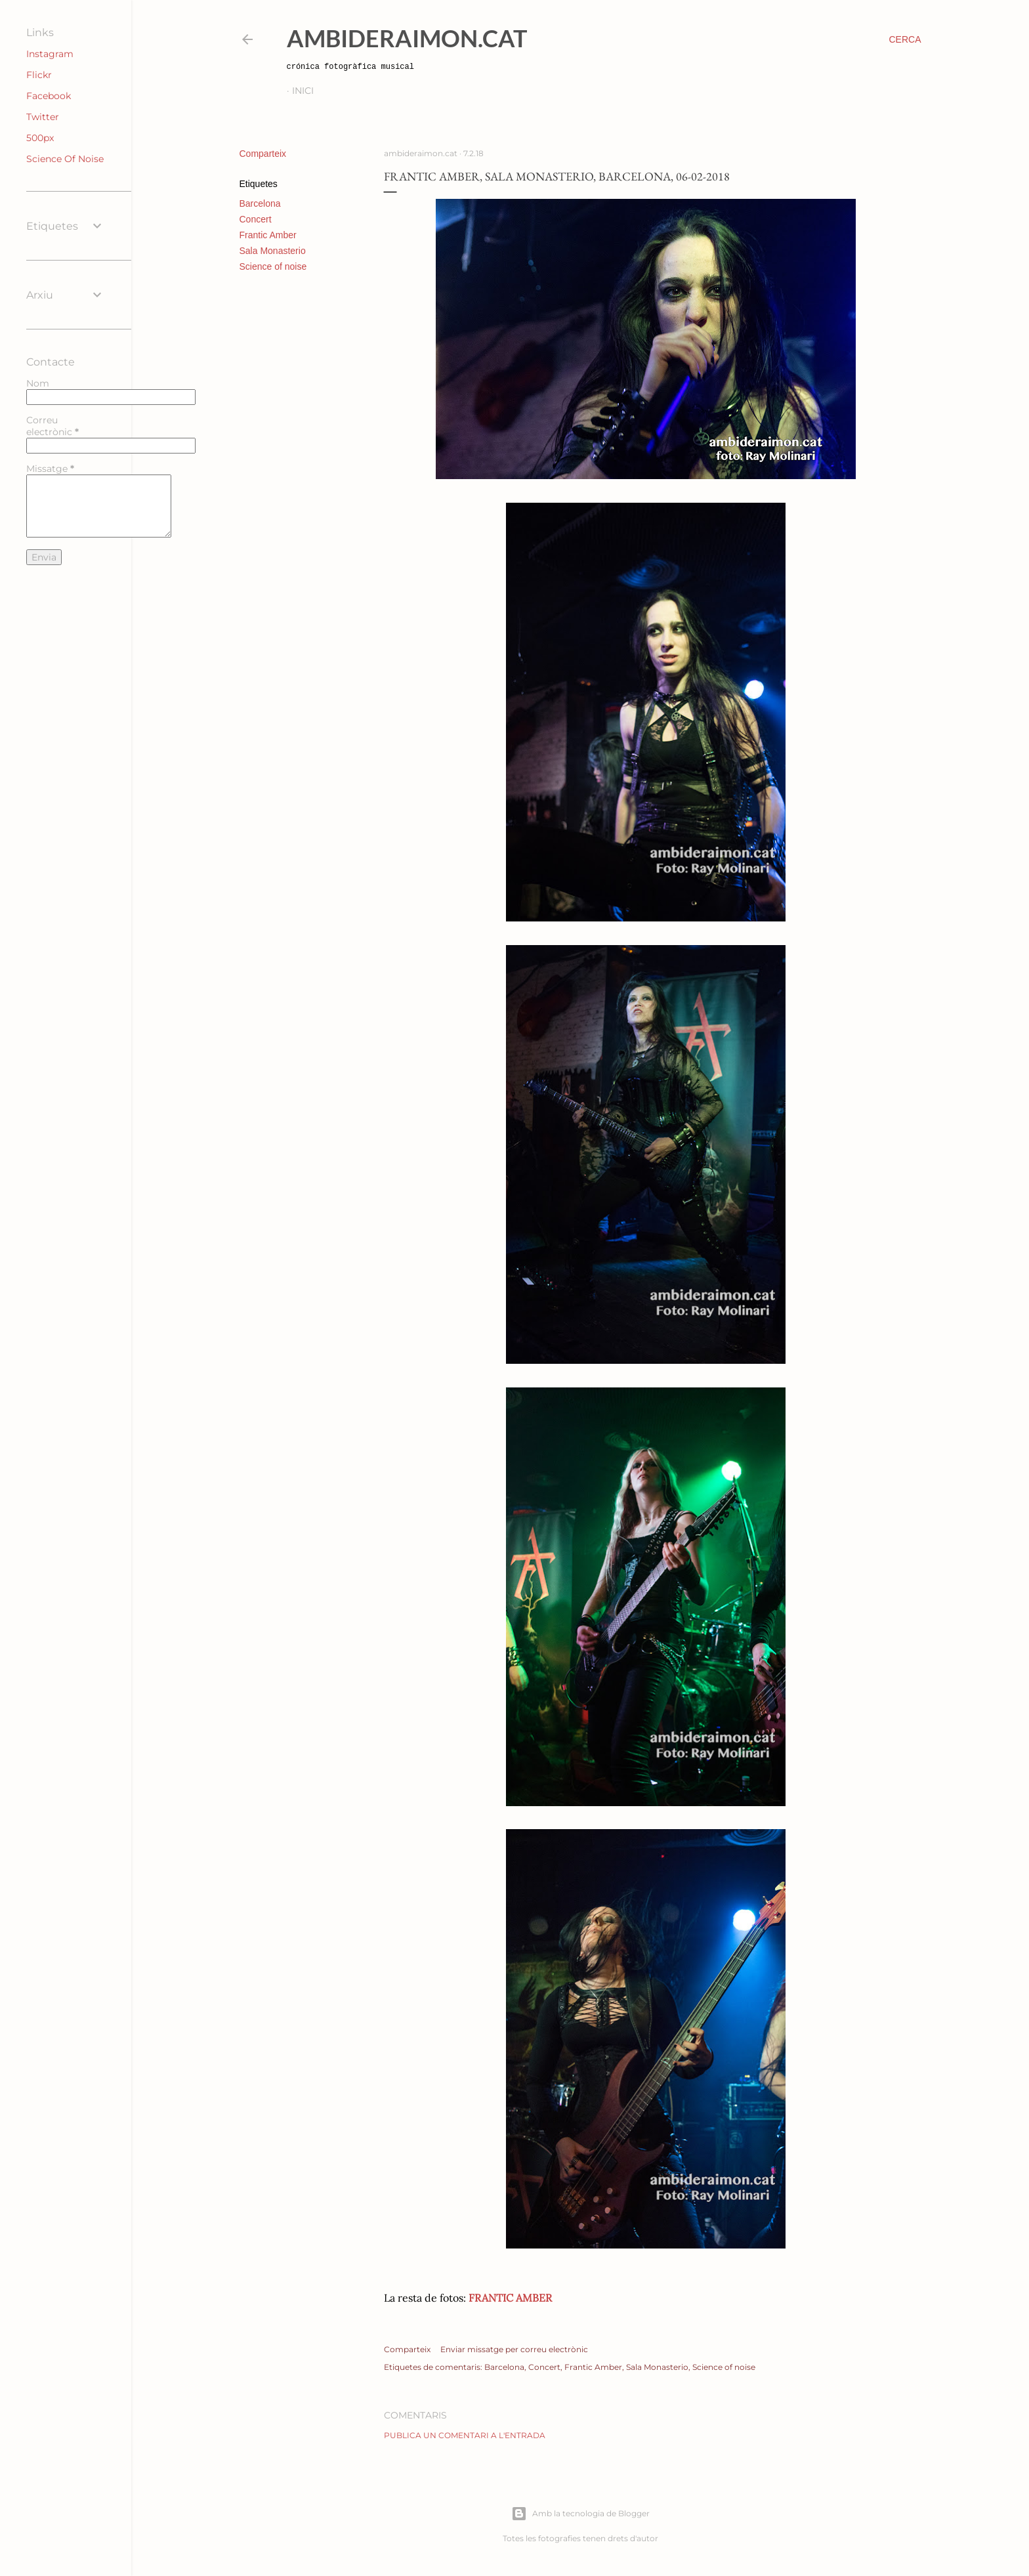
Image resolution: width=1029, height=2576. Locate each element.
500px (40, 138)
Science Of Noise (65, 159)
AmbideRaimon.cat (407, 38)
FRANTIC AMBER (510, 2297)
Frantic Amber (268, 235)
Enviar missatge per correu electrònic (514, 2349)
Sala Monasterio (273, 250)
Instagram (50, 54)
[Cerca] (905, 39)
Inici (303, 90)
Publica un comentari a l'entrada (464, 2435)
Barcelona (260, 203)
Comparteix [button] (263, 153)
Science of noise (273, 266)
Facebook (48, 96)
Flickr (39, 75)
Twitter (42, 117)
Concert (256, 219)
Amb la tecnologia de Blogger (580, 2514)
